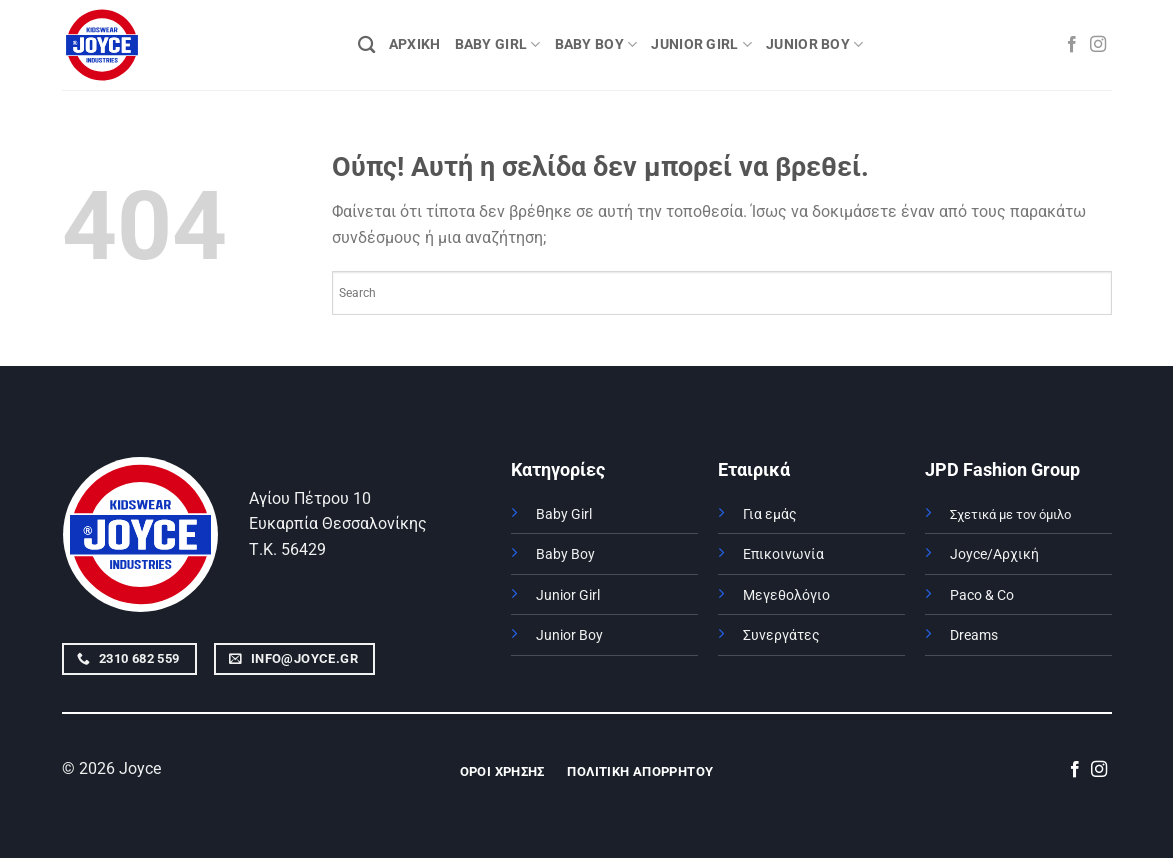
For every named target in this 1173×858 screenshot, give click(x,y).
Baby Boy (565, 554)
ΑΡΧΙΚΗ (415, 44)
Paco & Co (982, 595)
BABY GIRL (498, 44)
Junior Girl (568, 595)
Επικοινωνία (783, 554)
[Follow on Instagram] (1098, 45)
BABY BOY (596, 44)
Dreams (974, 635)
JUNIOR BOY (814, 44)
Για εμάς (770, 514)
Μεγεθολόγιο (786, 595)
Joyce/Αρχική (994, 554)
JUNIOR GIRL (701, 44)
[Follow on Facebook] (1072, 45)
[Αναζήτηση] (366, 45)
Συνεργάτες (781, 635)
